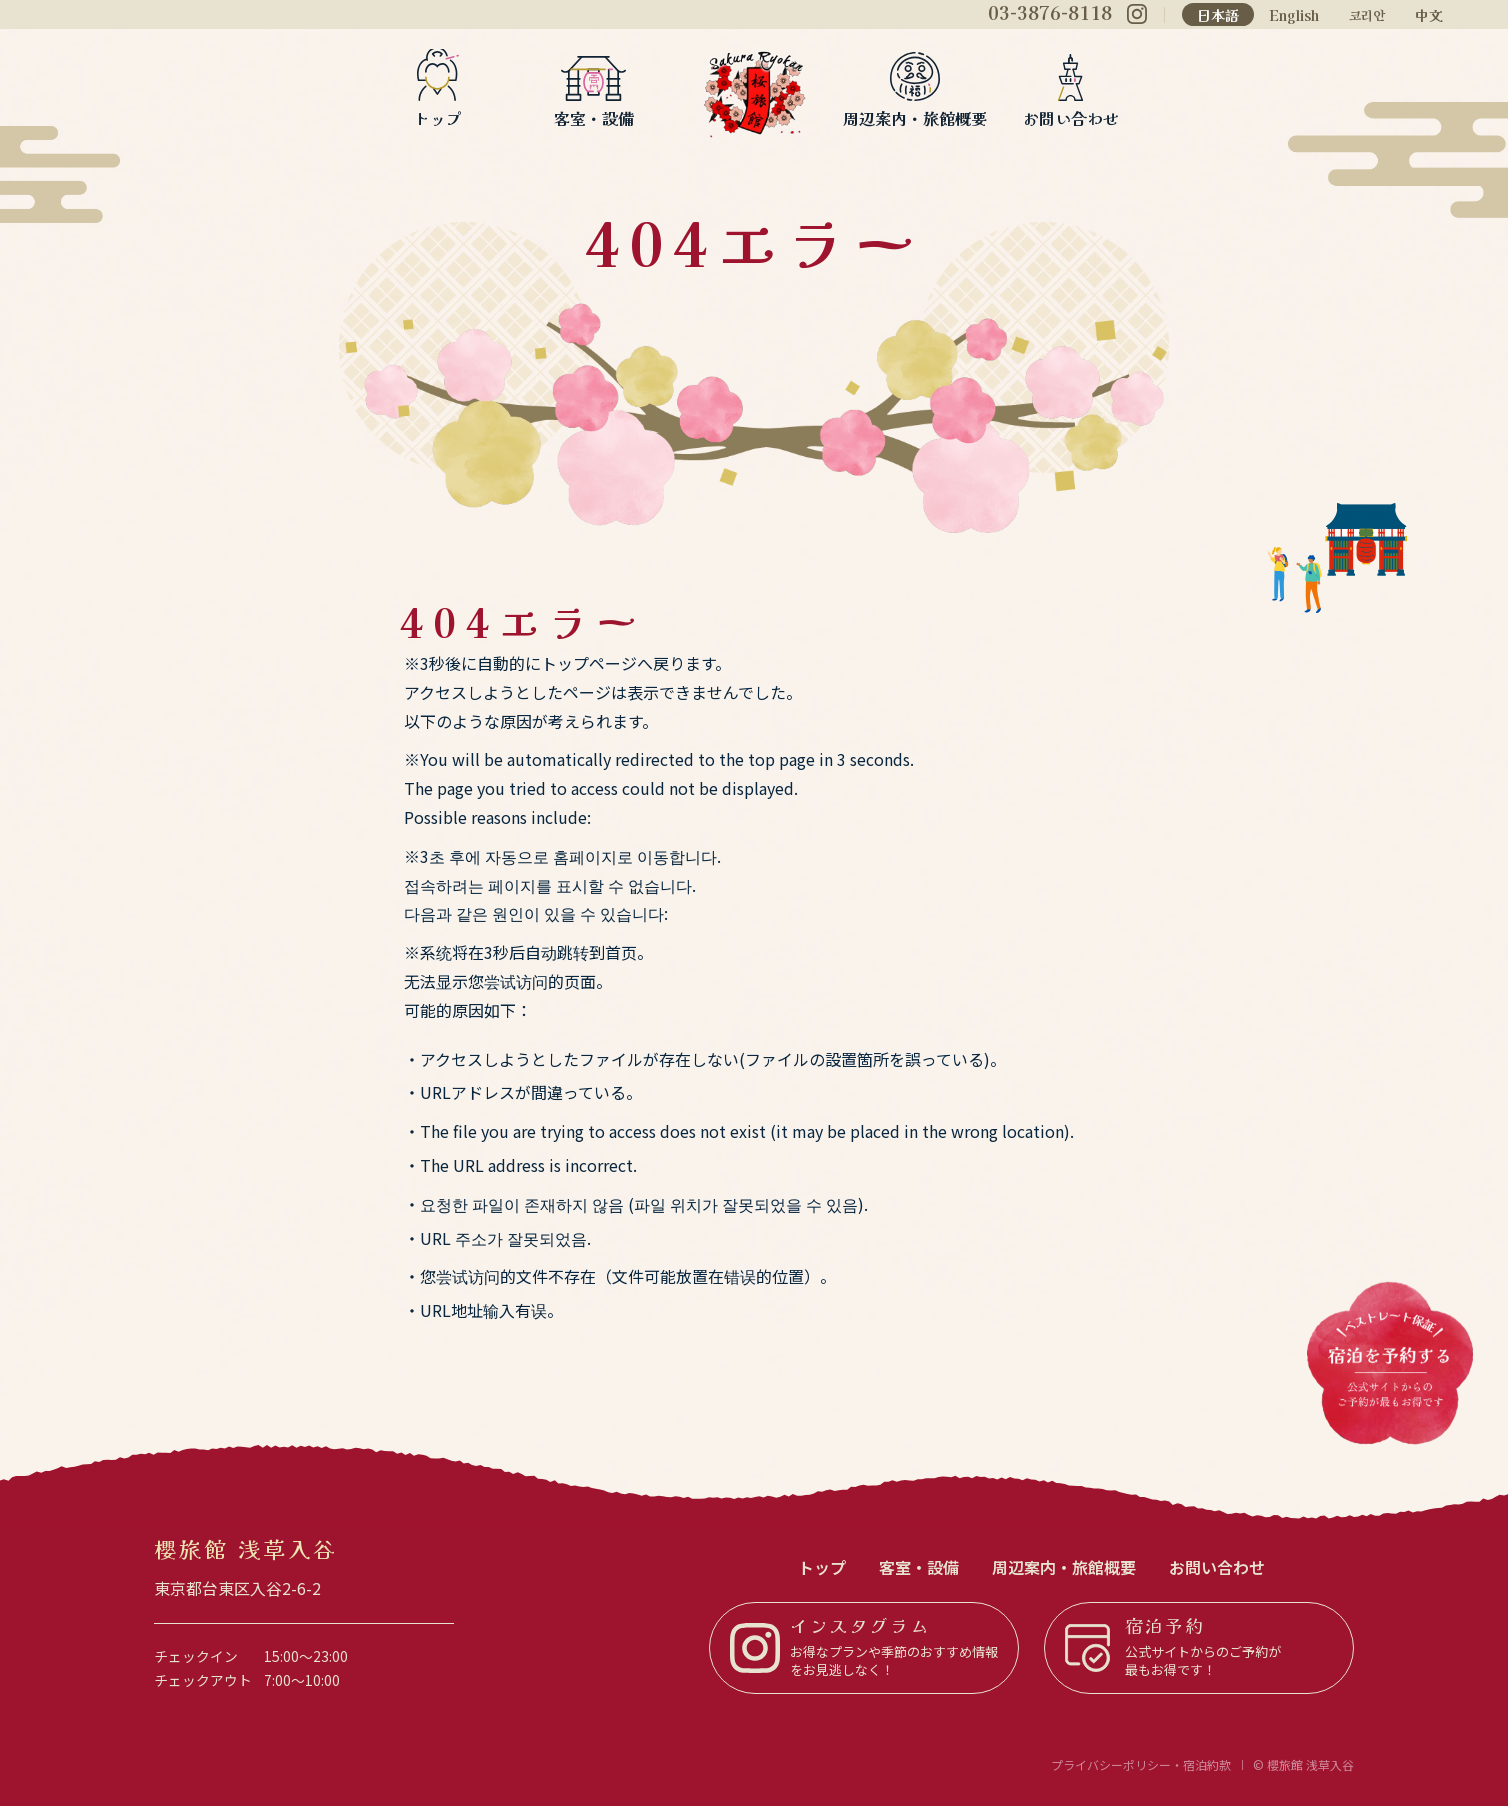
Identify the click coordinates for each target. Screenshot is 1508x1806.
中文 (1429, 15)
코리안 (1367, 16)
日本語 (1218, 15)
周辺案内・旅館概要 (915, 116)
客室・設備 (594, 116)
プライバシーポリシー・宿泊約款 (1141, 1764)
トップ (438, 116)
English (1294, 15)
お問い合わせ (1071, 116)
